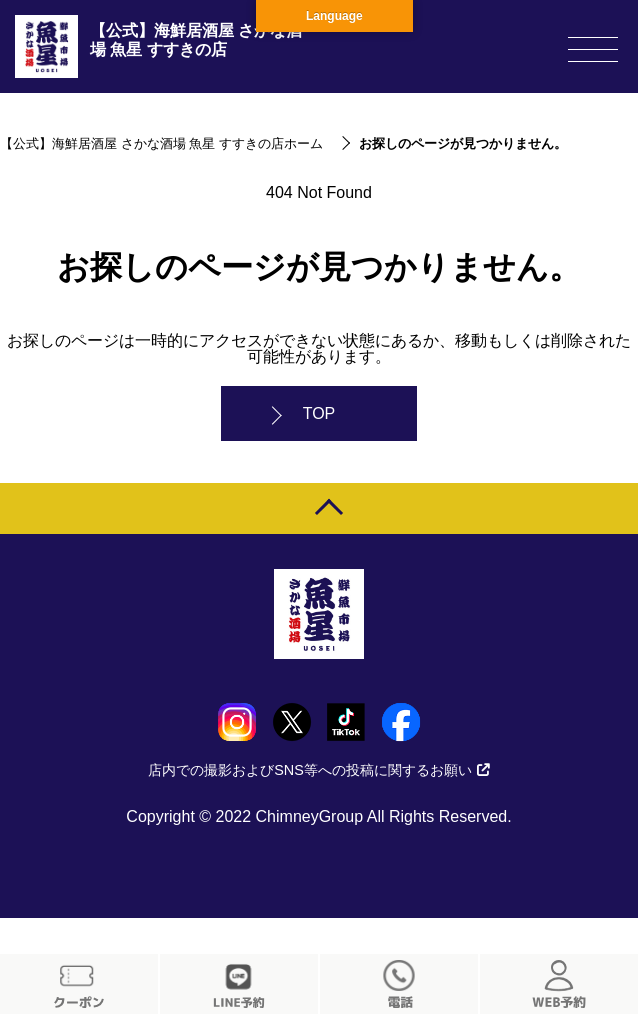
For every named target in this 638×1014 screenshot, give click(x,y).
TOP (319, 413)
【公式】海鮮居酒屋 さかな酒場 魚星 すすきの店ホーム (161, 143)
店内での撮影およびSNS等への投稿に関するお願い (319, 770)
